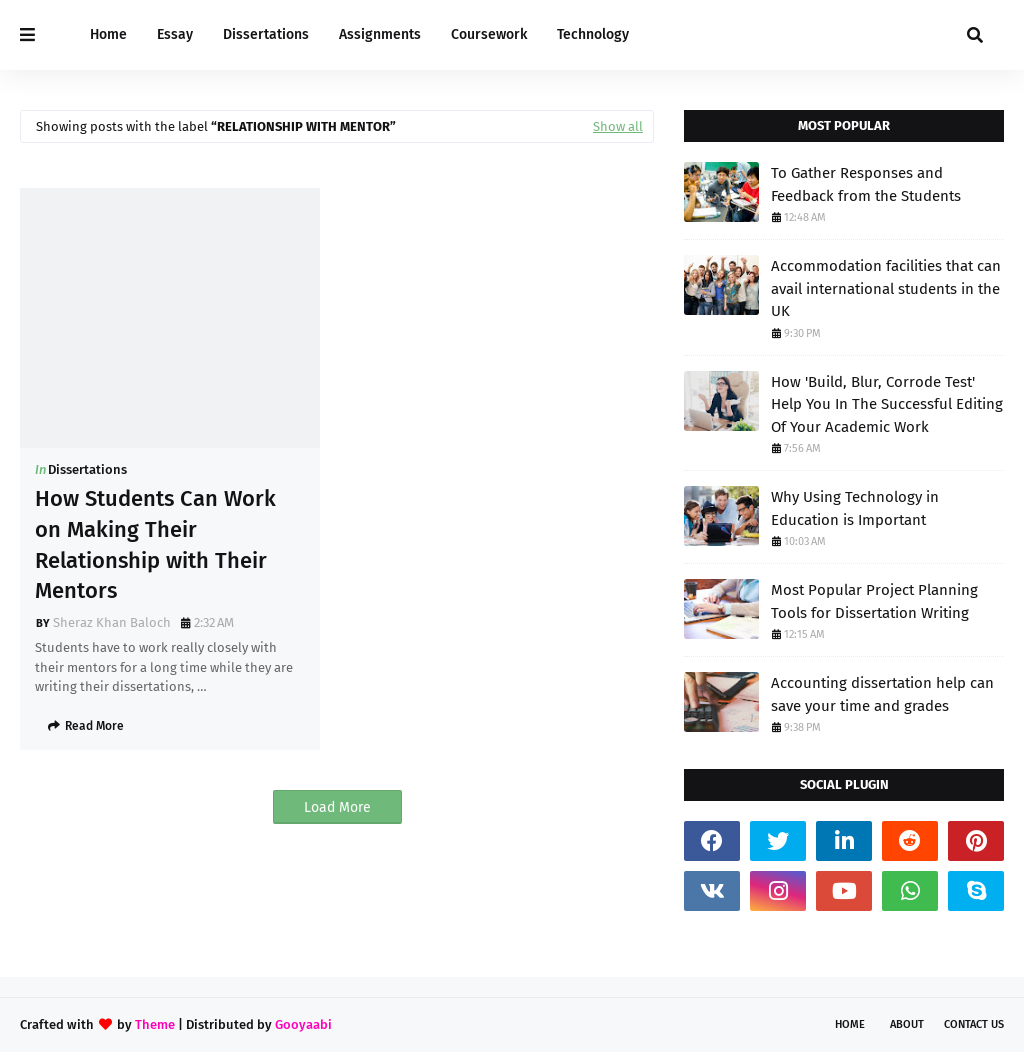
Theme (155, 1024)
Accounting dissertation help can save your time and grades (882, 694)
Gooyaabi (303, 1024)
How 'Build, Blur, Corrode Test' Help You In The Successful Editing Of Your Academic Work (887, 404)
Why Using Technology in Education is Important (855, 508)
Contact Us (974, 1024)
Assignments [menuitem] (380, 34)
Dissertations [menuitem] (266, 34)
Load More (337, 807)
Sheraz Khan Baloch (112, 622)
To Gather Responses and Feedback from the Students (866, 184)
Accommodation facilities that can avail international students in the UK (886, 288)
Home (850, 1024)
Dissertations (87, 469)
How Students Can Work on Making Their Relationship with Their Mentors (155, 544)
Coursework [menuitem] (489, 34)
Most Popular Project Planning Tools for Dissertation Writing (874, 601)
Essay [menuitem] (175, 34)
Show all (618, 126)
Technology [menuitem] (593, 34)
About (907, 1024)
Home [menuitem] (108, 34)
